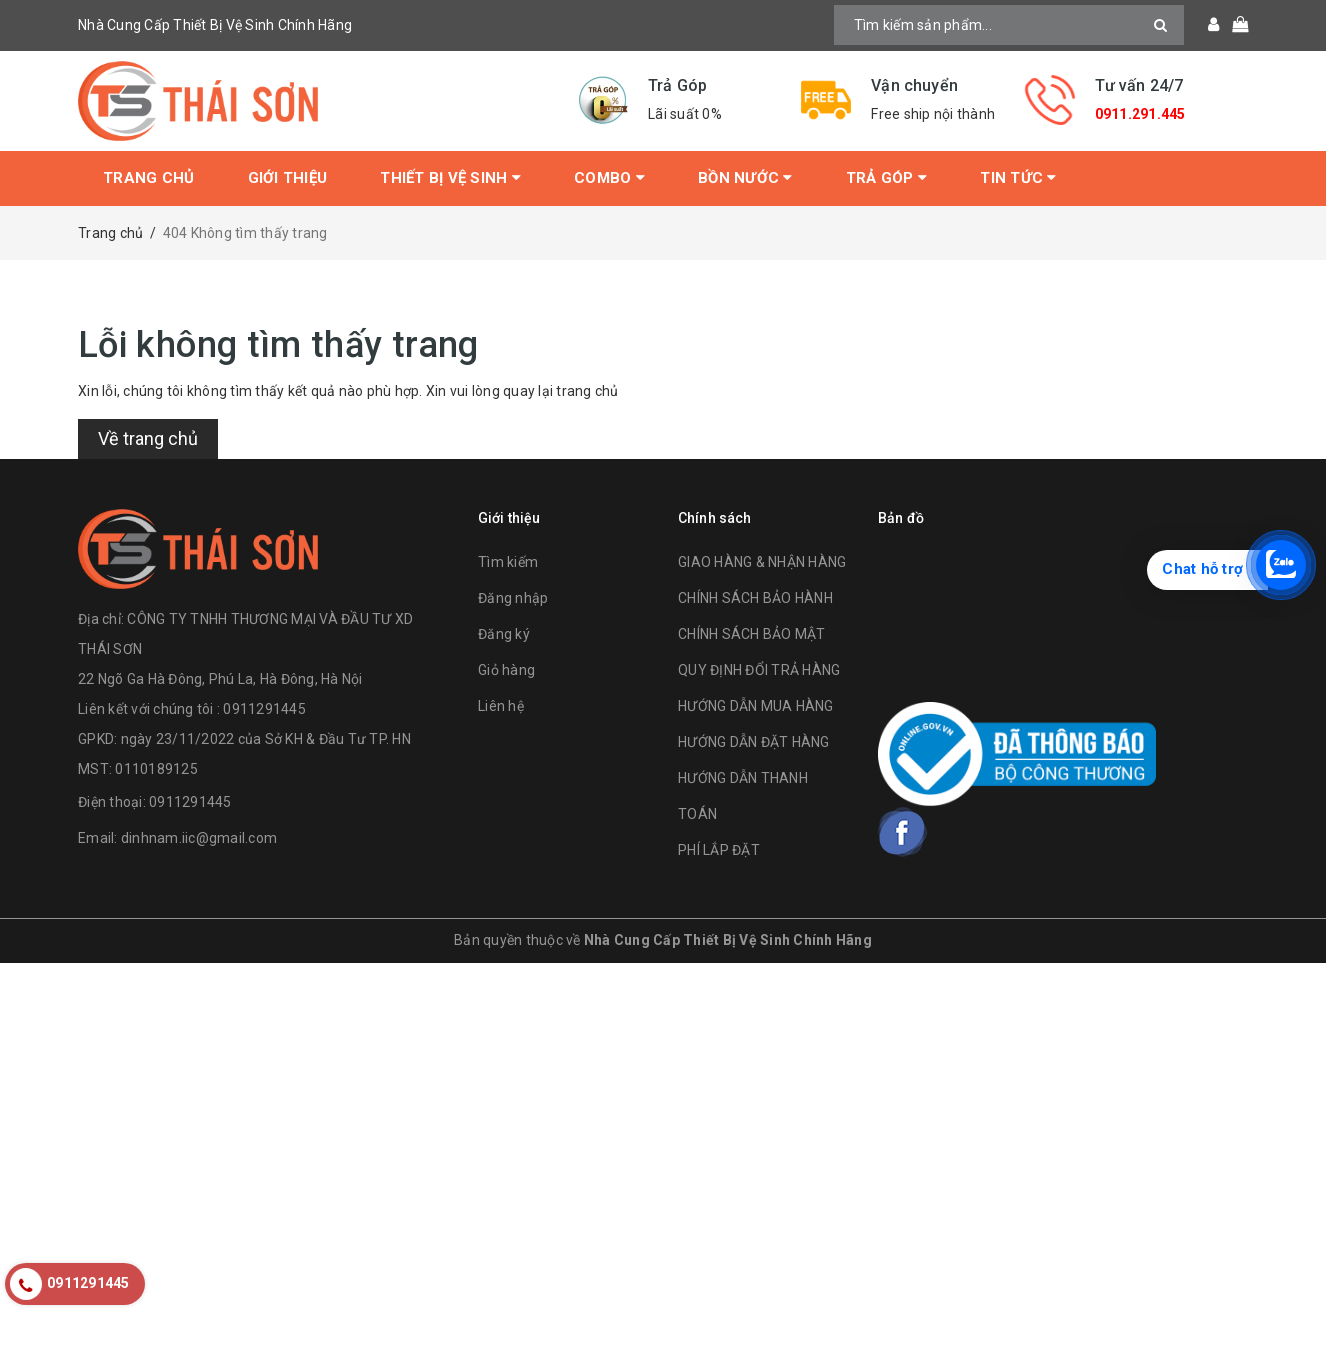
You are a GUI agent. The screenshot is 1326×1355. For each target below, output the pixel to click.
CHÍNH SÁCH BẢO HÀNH (755, 598)
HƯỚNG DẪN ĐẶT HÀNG (754, 742)
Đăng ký (504, 634)
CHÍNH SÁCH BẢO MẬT (752, 634)
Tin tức (1018, 178)
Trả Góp (886, 178)
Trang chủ (148, 178)
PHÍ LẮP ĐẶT (719, 850)
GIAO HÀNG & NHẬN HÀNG (762, 562)
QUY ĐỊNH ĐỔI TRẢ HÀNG (759, 670)
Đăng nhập (513, 598)
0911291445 (190, 802)
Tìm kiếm (508, 562)
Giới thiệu (288, 178)
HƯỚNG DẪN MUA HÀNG (756, 706)
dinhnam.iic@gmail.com (199, 838)
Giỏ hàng (506, 670)
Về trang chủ (148, 438)
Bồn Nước (745, 178)
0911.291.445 (1140, 114)
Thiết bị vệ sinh (450, 178)
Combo (609, 178)
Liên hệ (501, 706)
